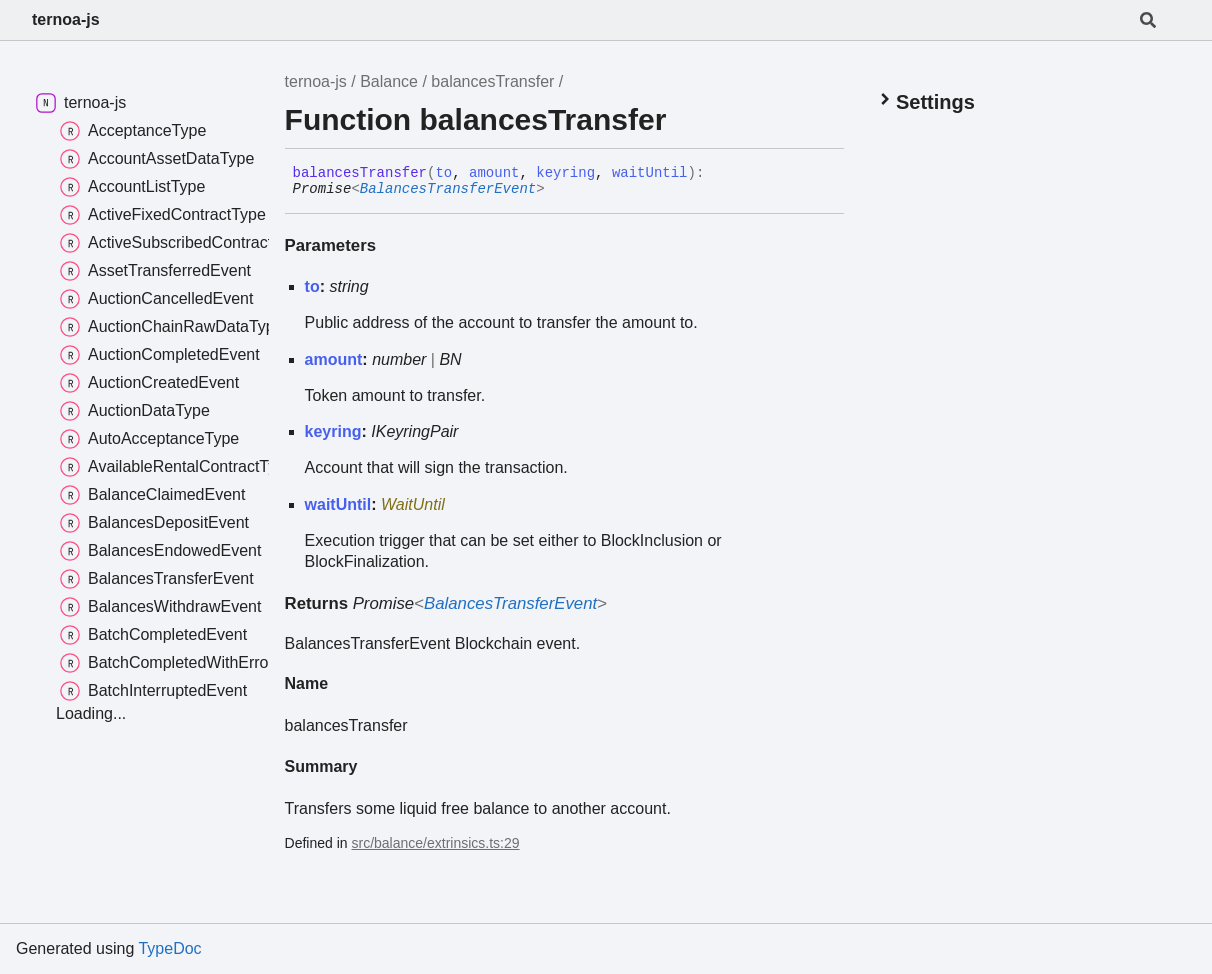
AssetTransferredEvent (155, 271)
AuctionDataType (135, 411)
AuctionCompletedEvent (160, 355)
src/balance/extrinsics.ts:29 (436, 843)
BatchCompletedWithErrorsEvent (191, 663)
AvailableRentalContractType (177, 467)
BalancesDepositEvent (154, 523)
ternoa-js (66, 19)
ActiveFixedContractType (163, 215)
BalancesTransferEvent (448, 189)
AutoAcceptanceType (149, 439)
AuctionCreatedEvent (149, 383)
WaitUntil (413, 504)
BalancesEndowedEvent (160, 551)
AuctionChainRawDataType (172, 327)
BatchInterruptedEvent (153, 691)
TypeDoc (169, 948)
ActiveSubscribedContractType (183, 243)
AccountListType (132, 187)
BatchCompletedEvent (153, 635)
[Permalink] (560, 190)
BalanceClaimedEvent (152, 495)
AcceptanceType (133, 131)
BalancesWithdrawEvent (160, 607)
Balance (389, 81)
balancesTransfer (492, 81)
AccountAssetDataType (157, 159)
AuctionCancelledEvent (156, 299)
